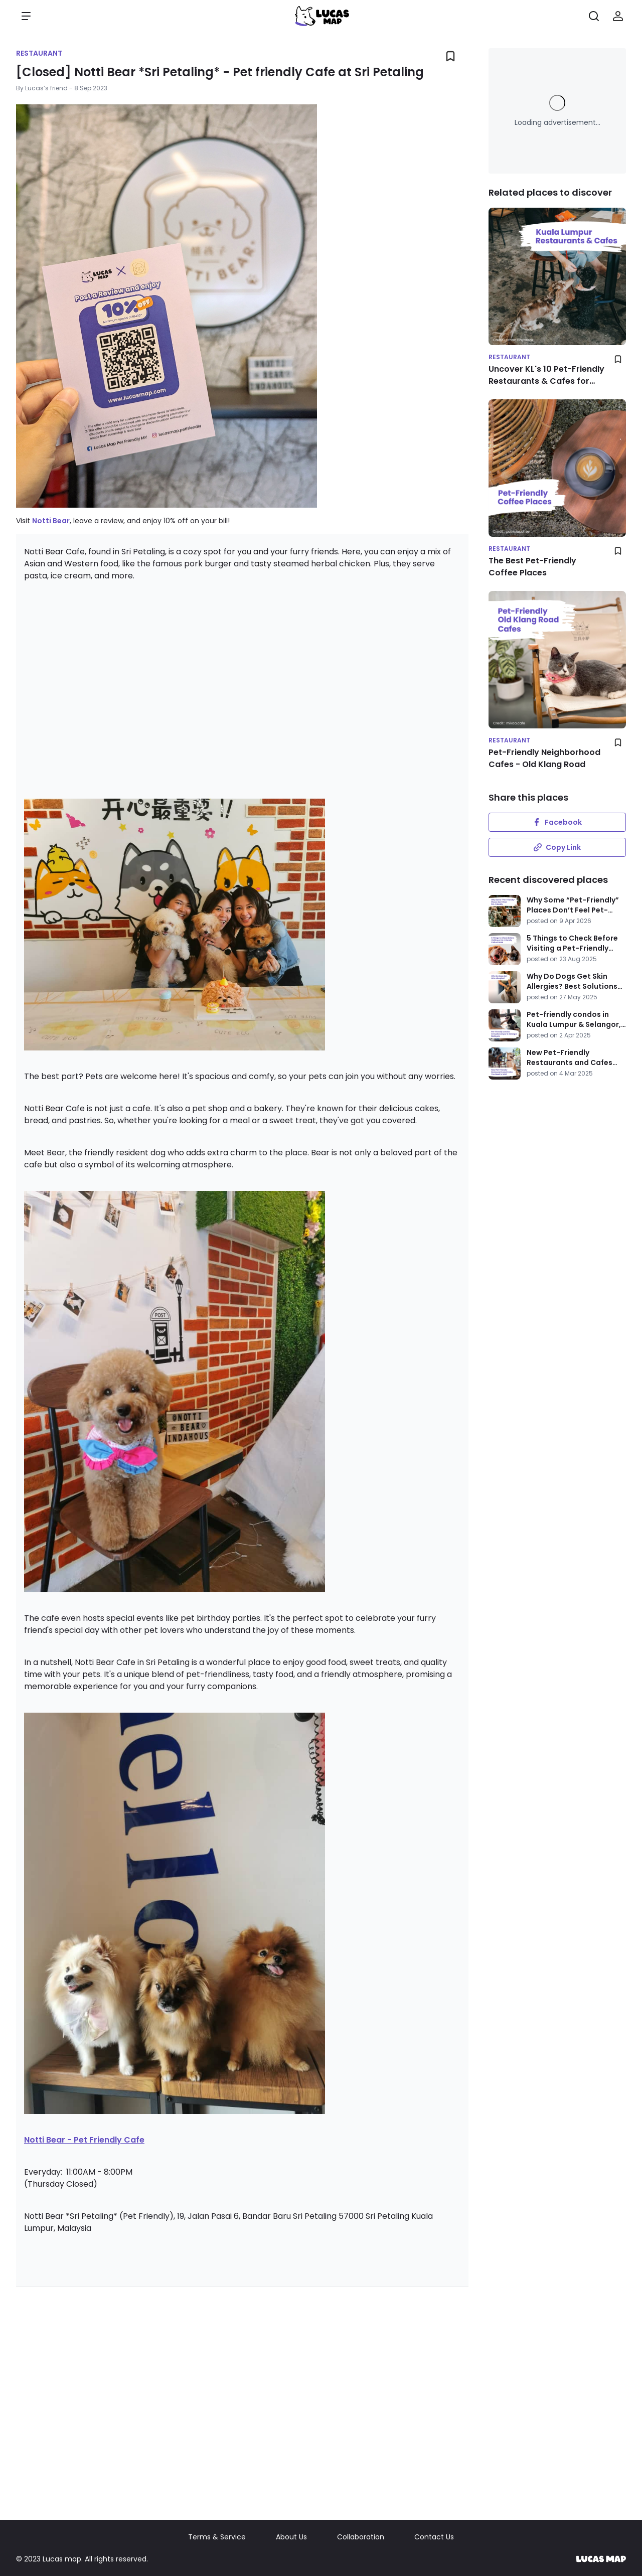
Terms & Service (217, 2537)
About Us (291, 2537)
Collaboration (360, 2537)
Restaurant (39, 53)
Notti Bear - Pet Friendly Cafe (84, 2140)
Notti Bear (51, 521)
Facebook (557, 822)
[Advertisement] (242, 688)
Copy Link (557, 847)
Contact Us (434, 2537)
